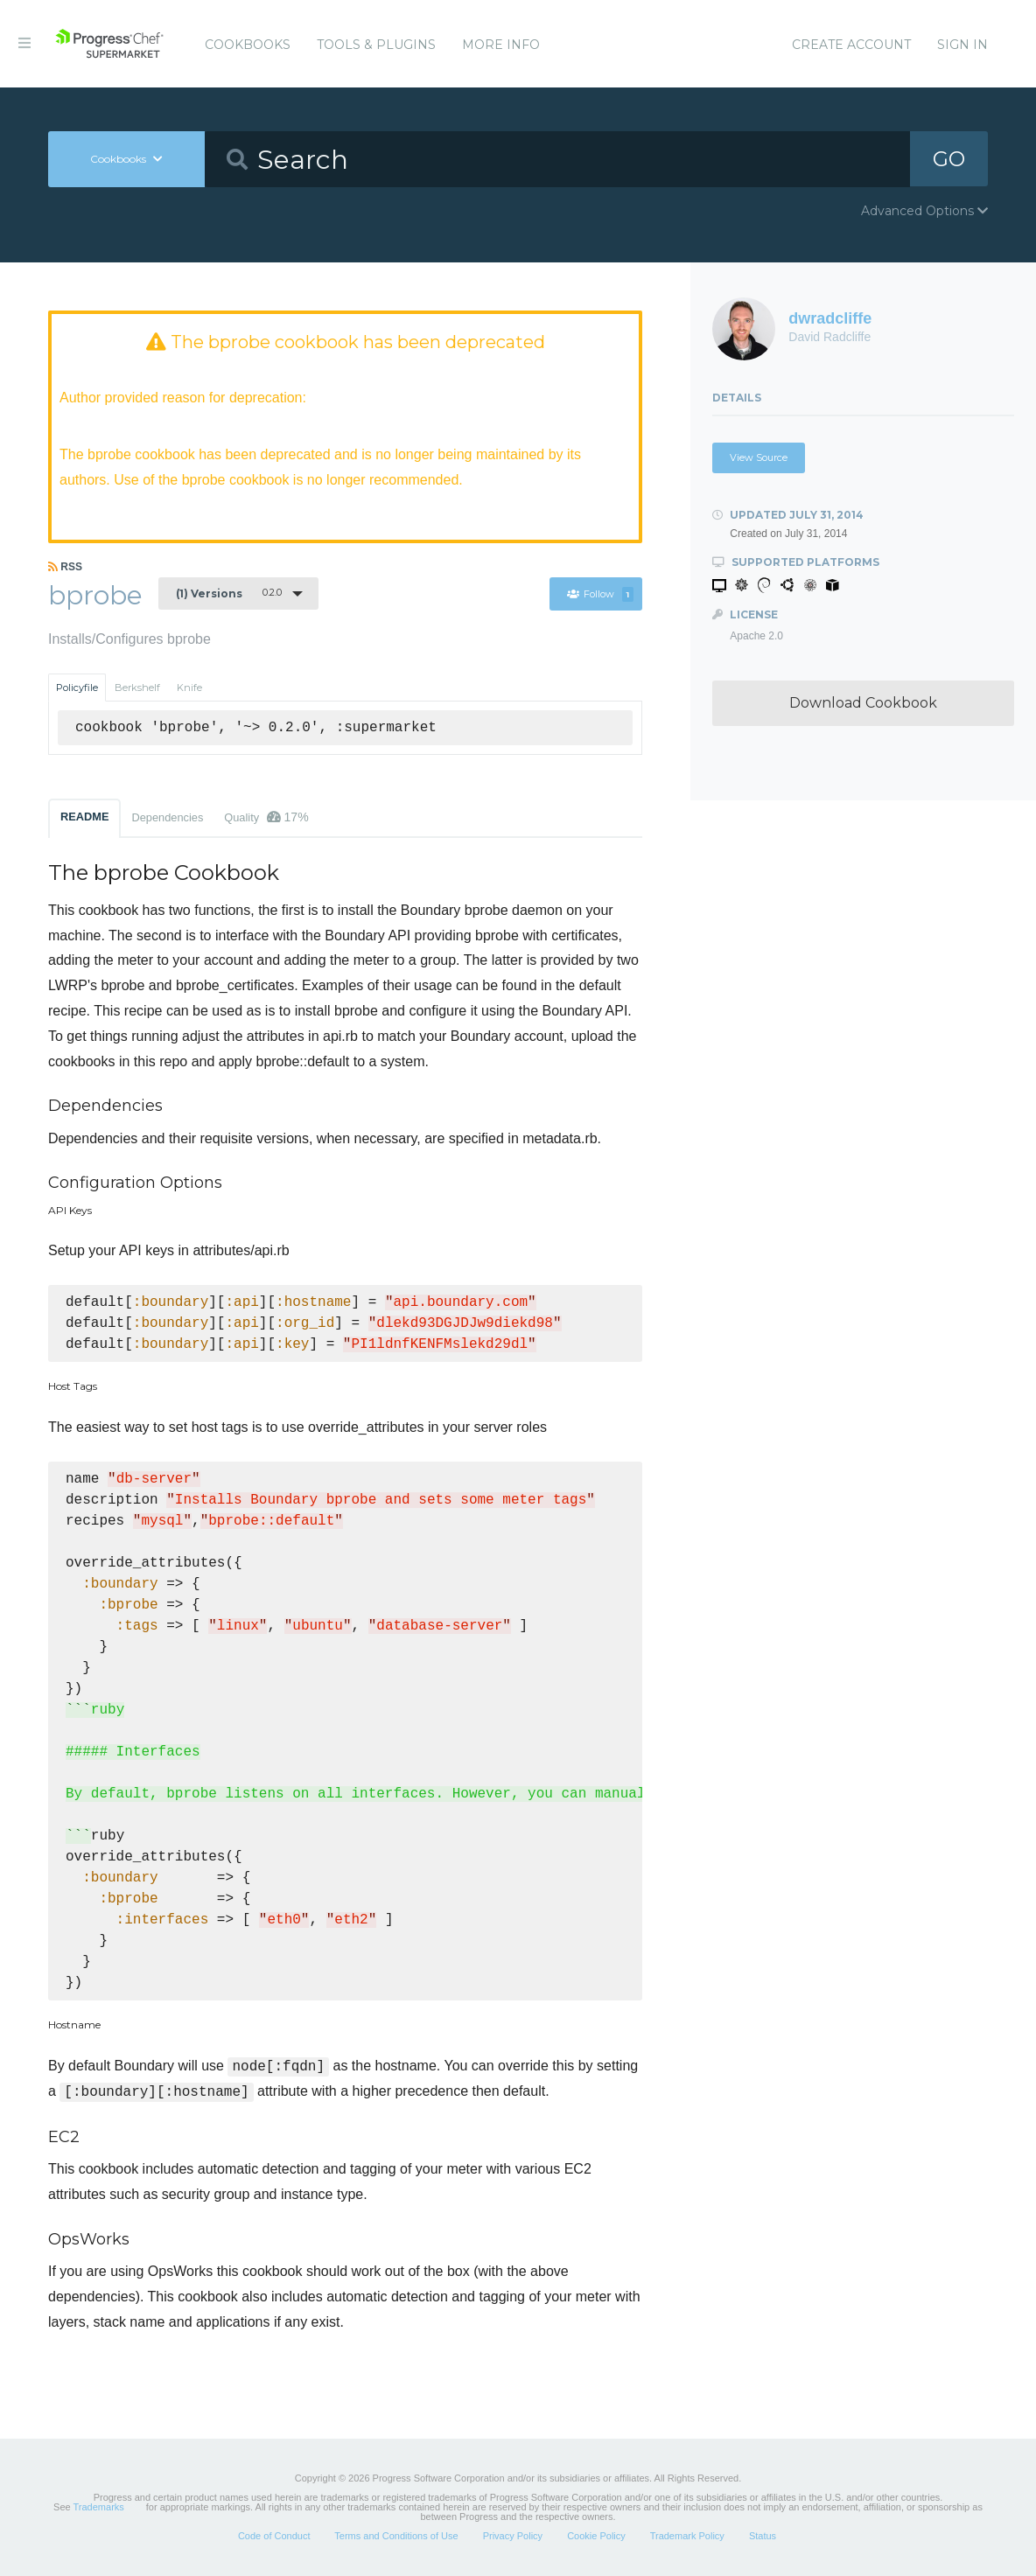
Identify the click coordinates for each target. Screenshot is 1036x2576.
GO (948, 158)
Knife (189, 687)
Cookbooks (247, 44)
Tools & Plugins (376, 44)
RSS (65, 567)
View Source (759, 457)
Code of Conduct (274, 2536)
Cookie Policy (596, 2536)
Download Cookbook (863, 703)
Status (762, 2536)
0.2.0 (229, 593)
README (84, 816)
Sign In (962, 44)
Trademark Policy (687, 2536)
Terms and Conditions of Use (396, 2536)
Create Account (851, 44)
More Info (501, 44)
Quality (266, 817)
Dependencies (167, 817)
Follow (600, 595)
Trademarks (99, 2507)
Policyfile (77, 687)
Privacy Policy (512, 2536)
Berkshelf (137, 687)
